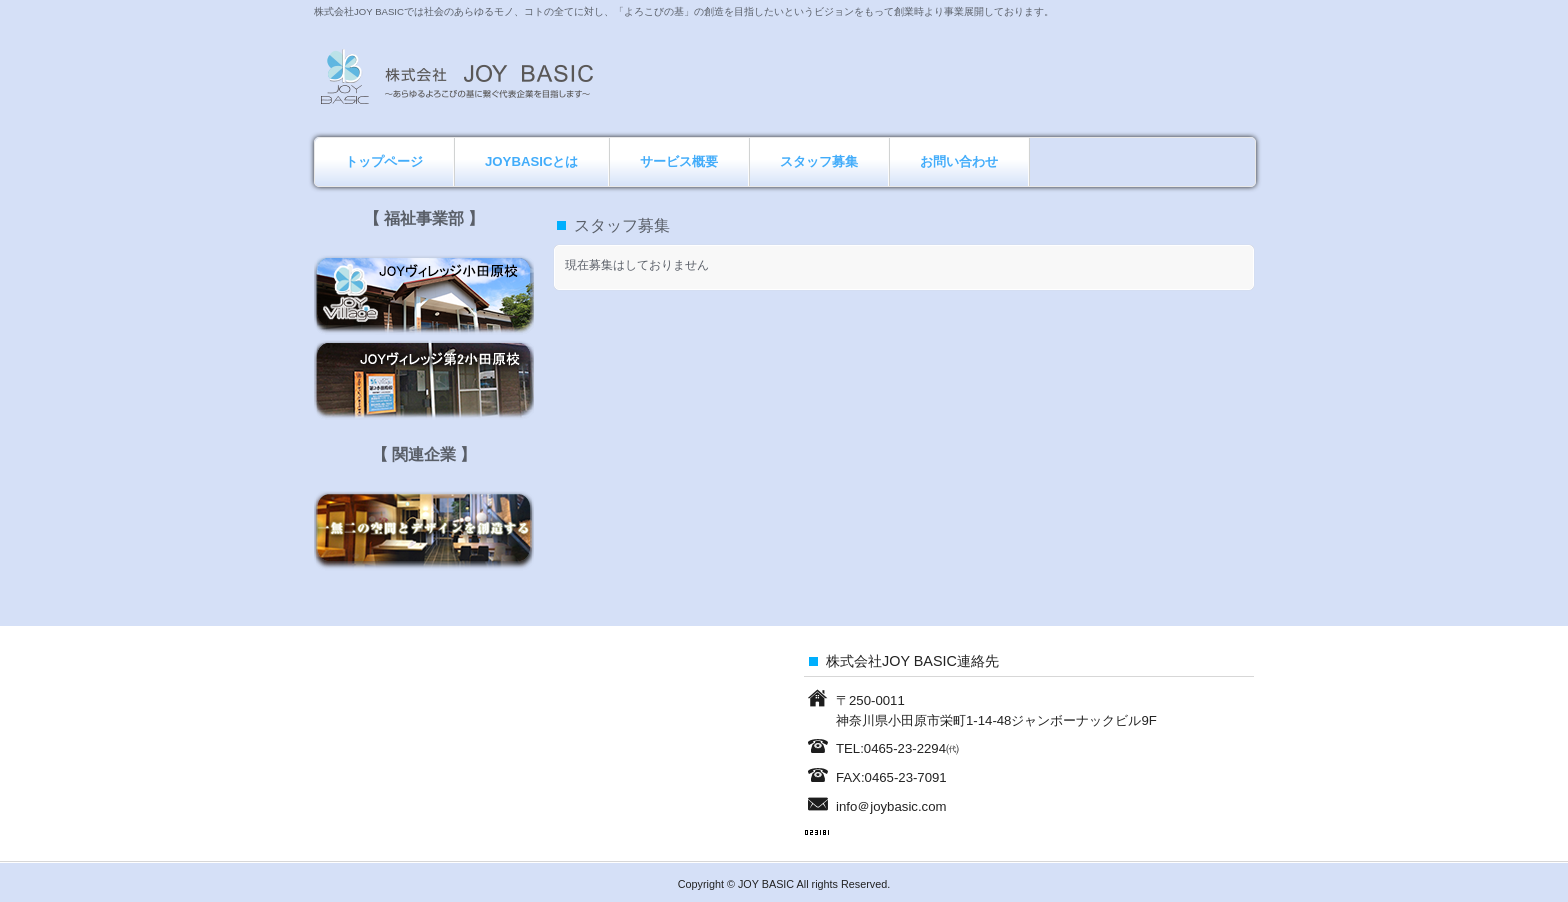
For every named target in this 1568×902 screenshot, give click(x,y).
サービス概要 (679, 161)
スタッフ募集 (819, 161)
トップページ (384, 161)
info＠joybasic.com (891, 806)
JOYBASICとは (531, 161)
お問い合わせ (959, 161)
